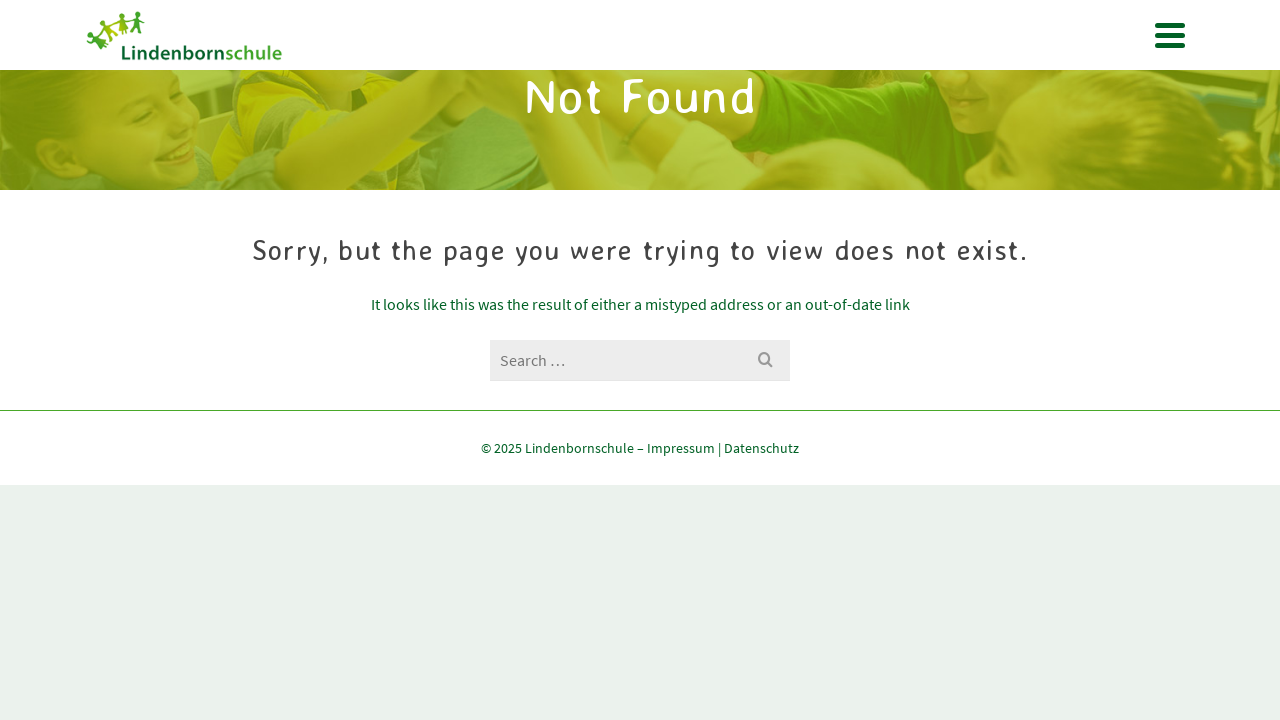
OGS (616, 142)
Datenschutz (761, 612)
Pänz (671, 142)
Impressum (681, 612)
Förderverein (757, 142)
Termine (549, 142)
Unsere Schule (446, 142)
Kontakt (858, 142)
